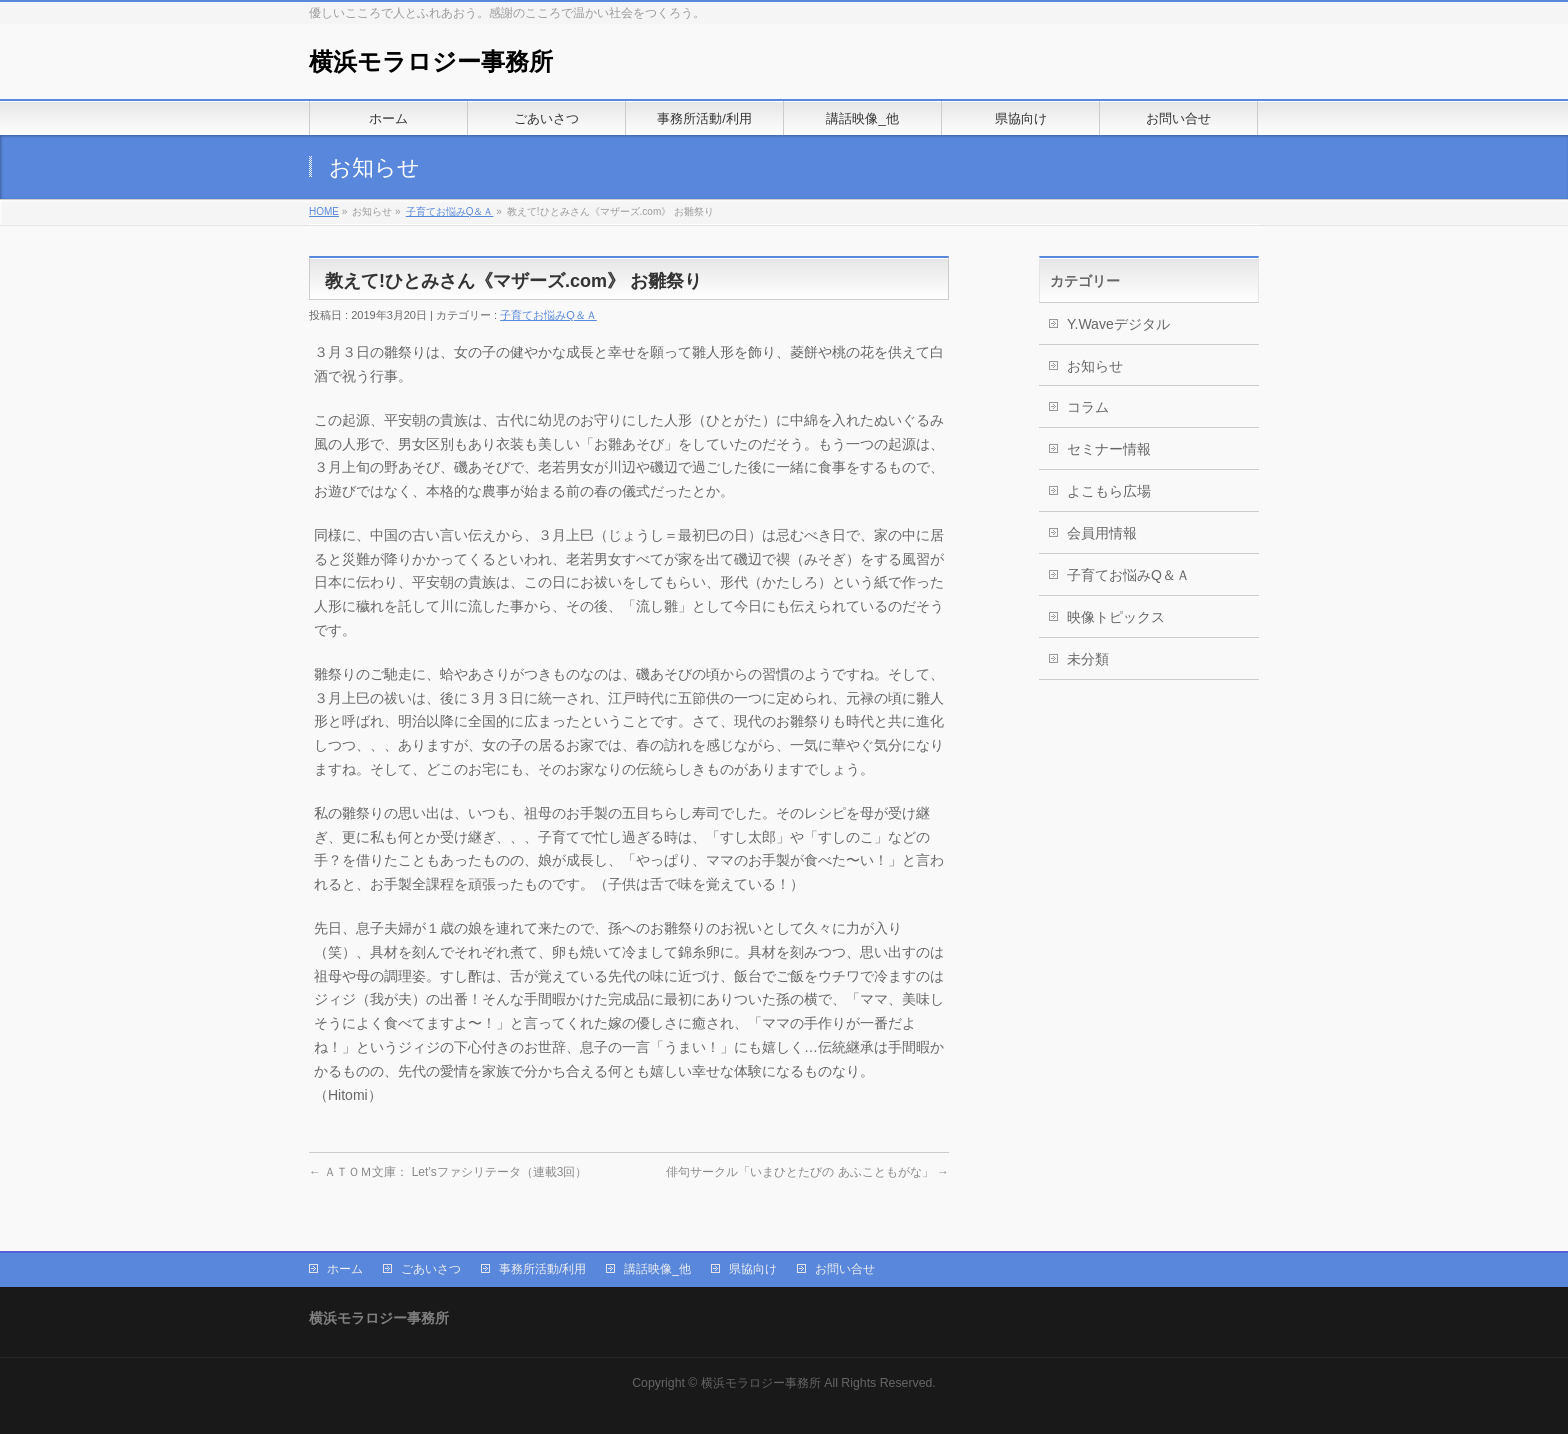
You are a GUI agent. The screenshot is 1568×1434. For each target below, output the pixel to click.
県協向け (753, 1269)
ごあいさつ (431, 1269)
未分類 (1088, 659)
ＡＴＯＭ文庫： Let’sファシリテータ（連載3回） (448, 1172)
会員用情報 (1102, 533)
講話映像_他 (657, 1269)
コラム (1088, 407)
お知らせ (1095, 366)
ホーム (345, 1269)
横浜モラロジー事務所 (431, 61)
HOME (324, 211)
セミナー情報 (1109, 449)
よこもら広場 (1109, 491)
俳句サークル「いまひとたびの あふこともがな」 (807, 1172)
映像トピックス (1116, 617)
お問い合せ (845, 1269)
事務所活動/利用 (542, 1269)
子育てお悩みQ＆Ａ (450, 211)
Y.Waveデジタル (1118, 324)
